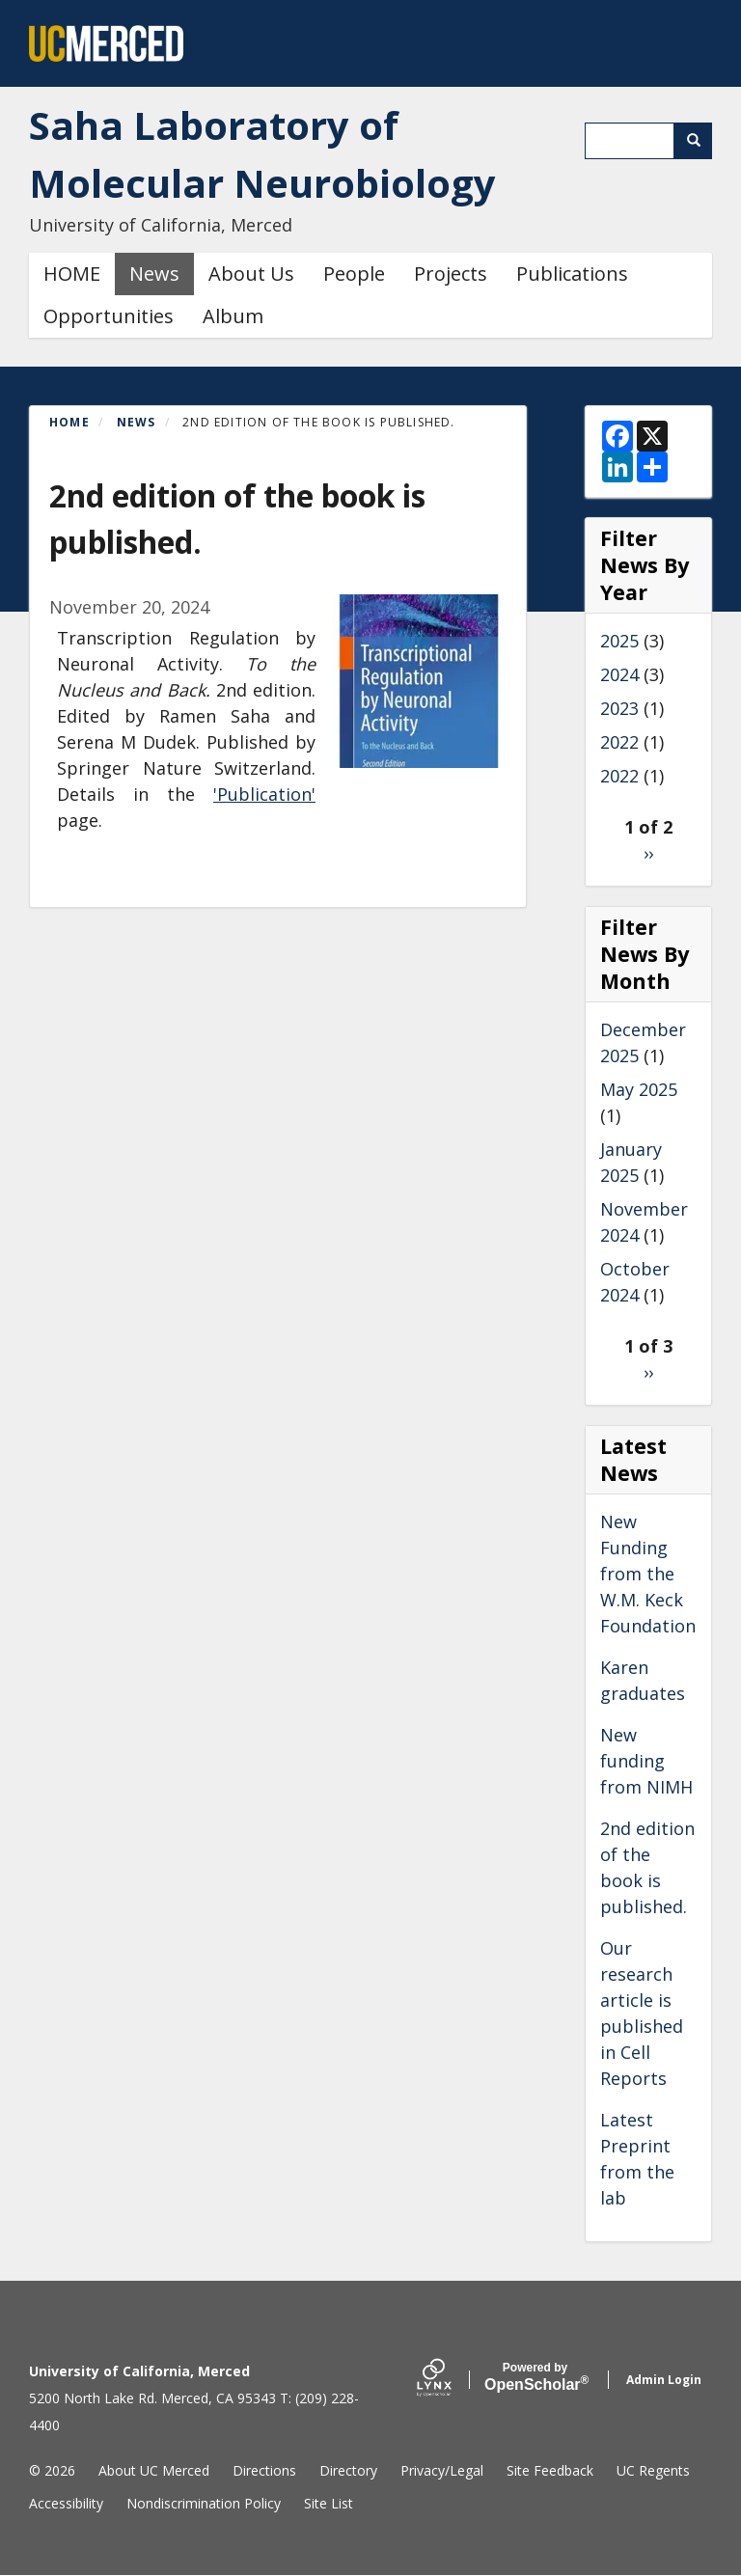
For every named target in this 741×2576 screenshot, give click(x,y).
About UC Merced (153, 2470)
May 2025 (638, 1089)
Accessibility (66, 2503)
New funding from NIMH (646, 1760)
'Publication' (264, 794)
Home (69, 422)
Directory (348, 2470)
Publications (572, 273)
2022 (619, 742)
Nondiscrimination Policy (203, 2503)
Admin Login (663, 2379)
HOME (71, 273)
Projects (450, 273)
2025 (619, 640)
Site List (328, 2503)
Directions (264, 2470)
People (354, 273)
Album (233, 316)
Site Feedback (550, 2470)
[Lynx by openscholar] (450, 2379)
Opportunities (108, 316)
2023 (619, 708)
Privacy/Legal (441, 2470)
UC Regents (653, 2470)
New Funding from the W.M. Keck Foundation (648, 1573)
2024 (619, 674)
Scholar (535, 2377)
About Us (251, 273)
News (154, 273)
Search (700, 140)
